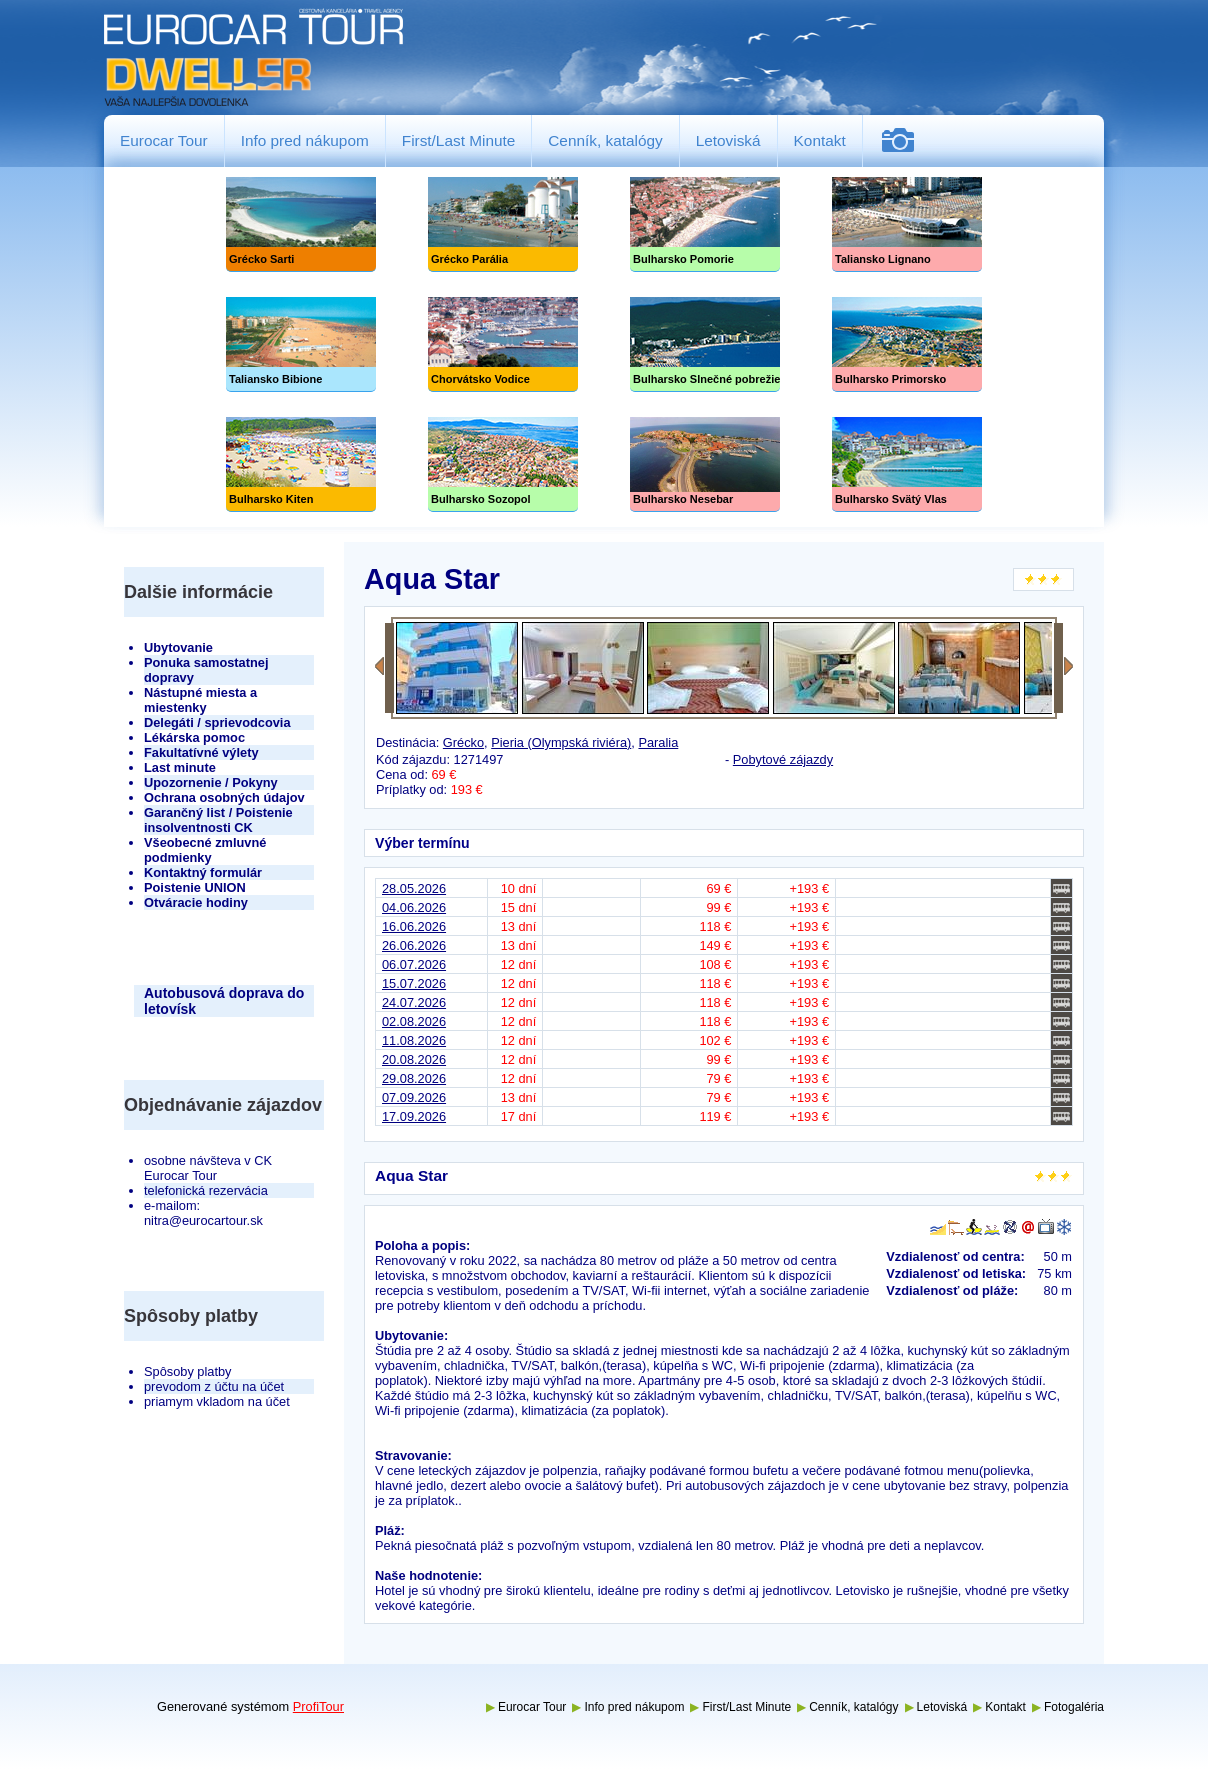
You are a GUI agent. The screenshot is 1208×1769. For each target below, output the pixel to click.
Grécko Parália (503, 224)
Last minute (180, 767)
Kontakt (820, 140)
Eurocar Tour (164, 140)
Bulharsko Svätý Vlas (907, 464)
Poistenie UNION (195, 887)
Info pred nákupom (305, 140)
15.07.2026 (414, 983)
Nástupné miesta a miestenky (200, 700)
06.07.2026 (414, 964)
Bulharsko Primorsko (907, 344)
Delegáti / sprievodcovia (217, 722)
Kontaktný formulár (203, 872)
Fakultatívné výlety (201, 752)
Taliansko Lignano (907, 224)
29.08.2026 (414, 1078)
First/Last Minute (459, 140)
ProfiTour (318, 1706)
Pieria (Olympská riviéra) (561, 742)
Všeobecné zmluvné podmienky (205, 850)
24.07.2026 (414, 1002)
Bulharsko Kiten (301, 464)
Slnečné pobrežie (705, 344)
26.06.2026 (414, 945)
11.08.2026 (414, 1040)
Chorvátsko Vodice (503, 344)
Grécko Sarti (301, 224)
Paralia (658, 742)
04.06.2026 (414, 907)
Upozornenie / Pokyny (211, 782)
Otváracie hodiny (196, 902)
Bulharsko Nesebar (705, 464)
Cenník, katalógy (605, 140)
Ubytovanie (178, 647)
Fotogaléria (905, 140)
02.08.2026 (414, 1021)
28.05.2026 (414, 888)
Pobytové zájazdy (783, 759)
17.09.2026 (414, 1116)
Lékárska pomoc (194, 737)
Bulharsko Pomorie (705, 224)
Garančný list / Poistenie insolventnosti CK (218, 820)
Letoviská (728, 140)
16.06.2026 (414, 926)
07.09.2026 (414, 1097)
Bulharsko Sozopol (503, 464)
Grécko (463, 742)
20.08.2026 (414, 1059)
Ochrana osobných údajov (224, 797)
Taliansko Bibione (301, 344)
